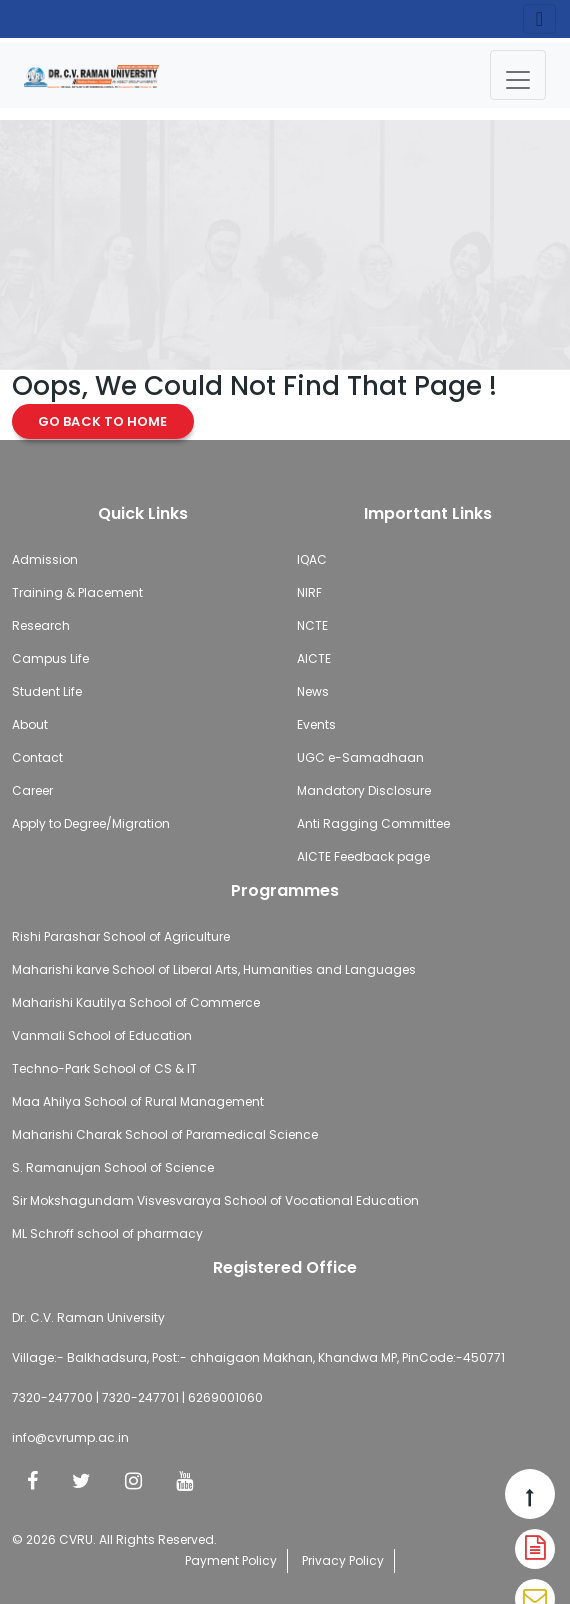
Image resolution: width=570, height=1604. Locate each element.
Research (41, 625)
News (313, 691)
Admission (45, 559)
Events (316, 724)
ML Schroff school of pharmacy (107, 1233)
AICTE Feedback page (363, 856)
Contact (37, 757)
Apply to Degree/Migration (91, 823)
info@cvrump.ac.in (70, 1437)
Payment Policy (231, 1560)
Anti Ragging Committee (373, 823)
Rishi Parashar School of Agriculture (121, 936)
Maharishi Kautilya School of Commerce (136, 1002)
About (30, 724)
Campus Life (50, 658)
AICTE (314, 658)
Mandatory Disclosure (364, 790)
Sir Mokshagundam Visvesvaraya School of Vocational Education (215, 1200)
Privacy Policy (343, 1560)
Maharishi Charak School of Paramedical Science (165, 1134)
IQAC (312, 559)
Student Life (47, 691)
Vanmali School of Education (102, 1035)
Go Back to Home (103, 421)
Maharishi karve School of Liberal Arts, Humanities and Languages (214, 969)
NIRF (309, 592)
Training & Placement (77, 592)
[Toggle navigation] (518, 75)
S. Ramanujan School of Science (113, 1167)
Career (32, 790)
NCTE (312, 625)
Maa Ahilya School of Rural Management (138, 1101)
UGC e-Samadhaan (360, 757)
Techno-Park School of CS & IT (104, 1068)
